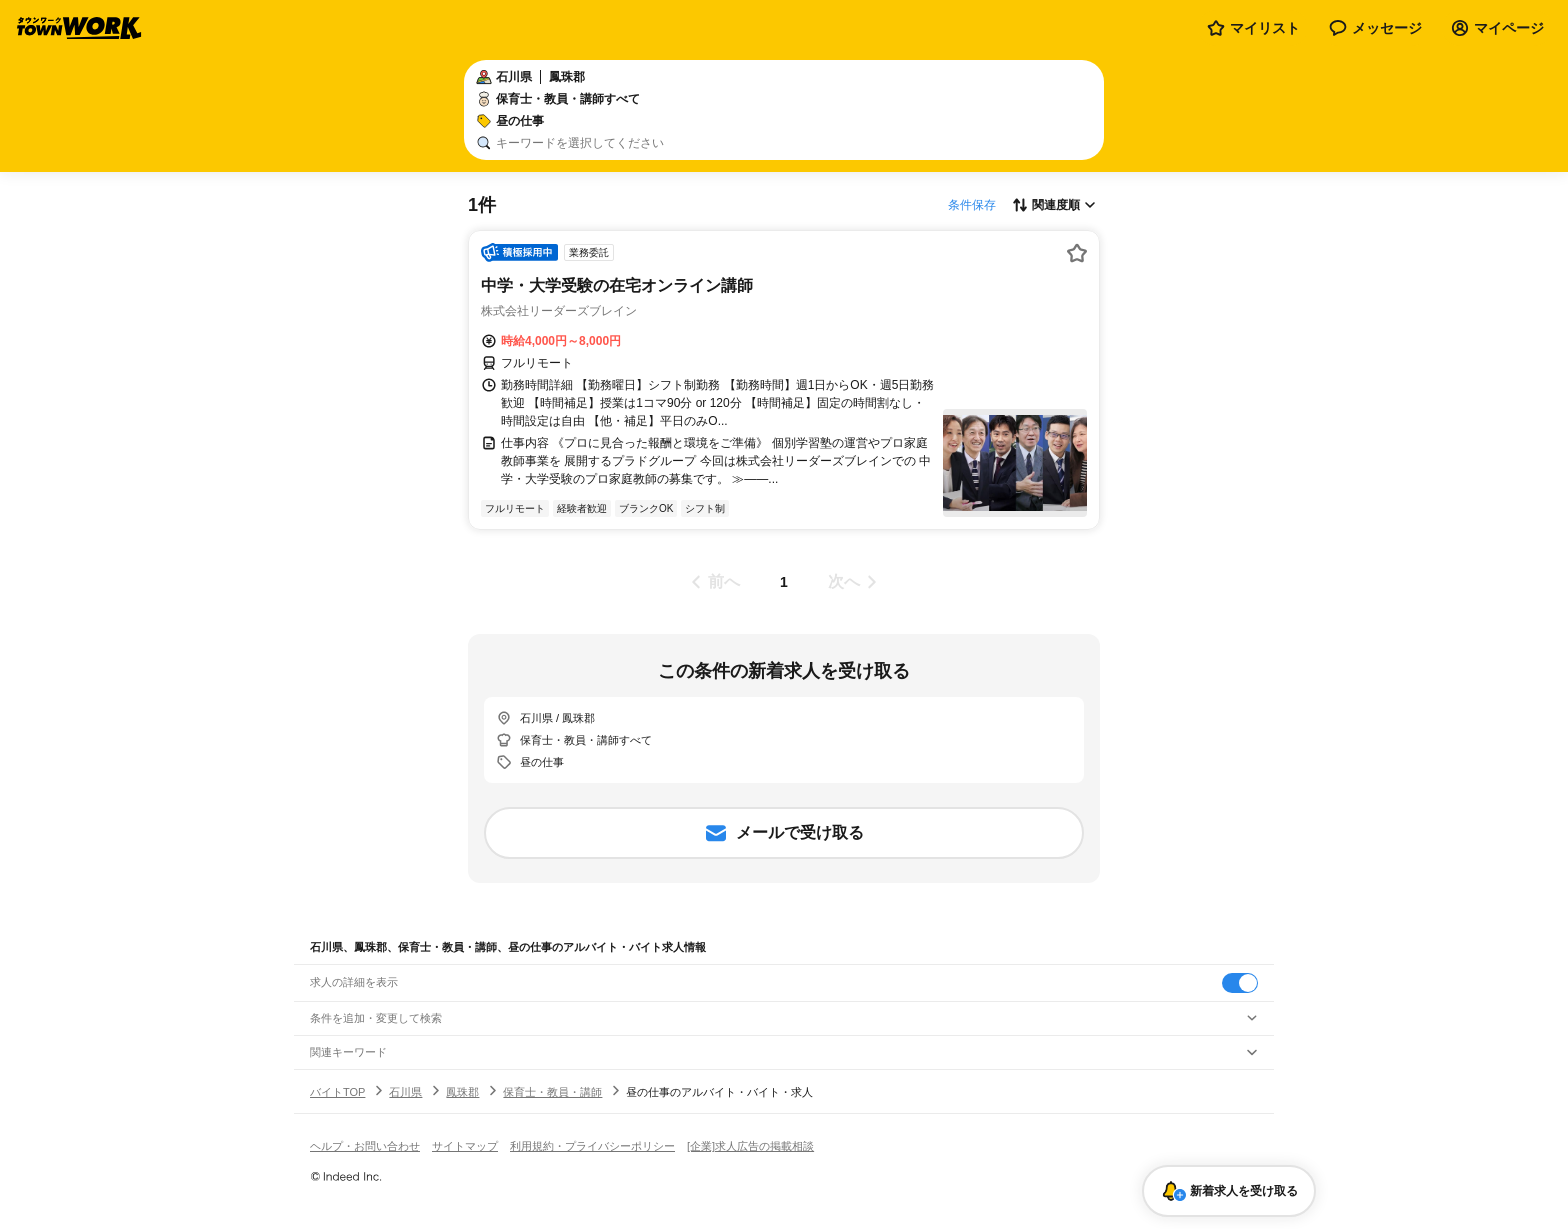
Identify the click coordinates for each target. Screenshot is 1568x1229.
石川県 (405, 1092)
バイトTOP (337, 1092)
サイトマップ (465, 1146)
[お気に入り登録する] (1077, 253)
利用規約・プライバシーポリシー (592, 1146)
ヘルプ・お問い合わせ (365, 1146)
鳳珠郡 (462, 1092)
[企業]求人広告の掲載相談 (750, 1146)
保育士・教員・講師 (552, 1092)
